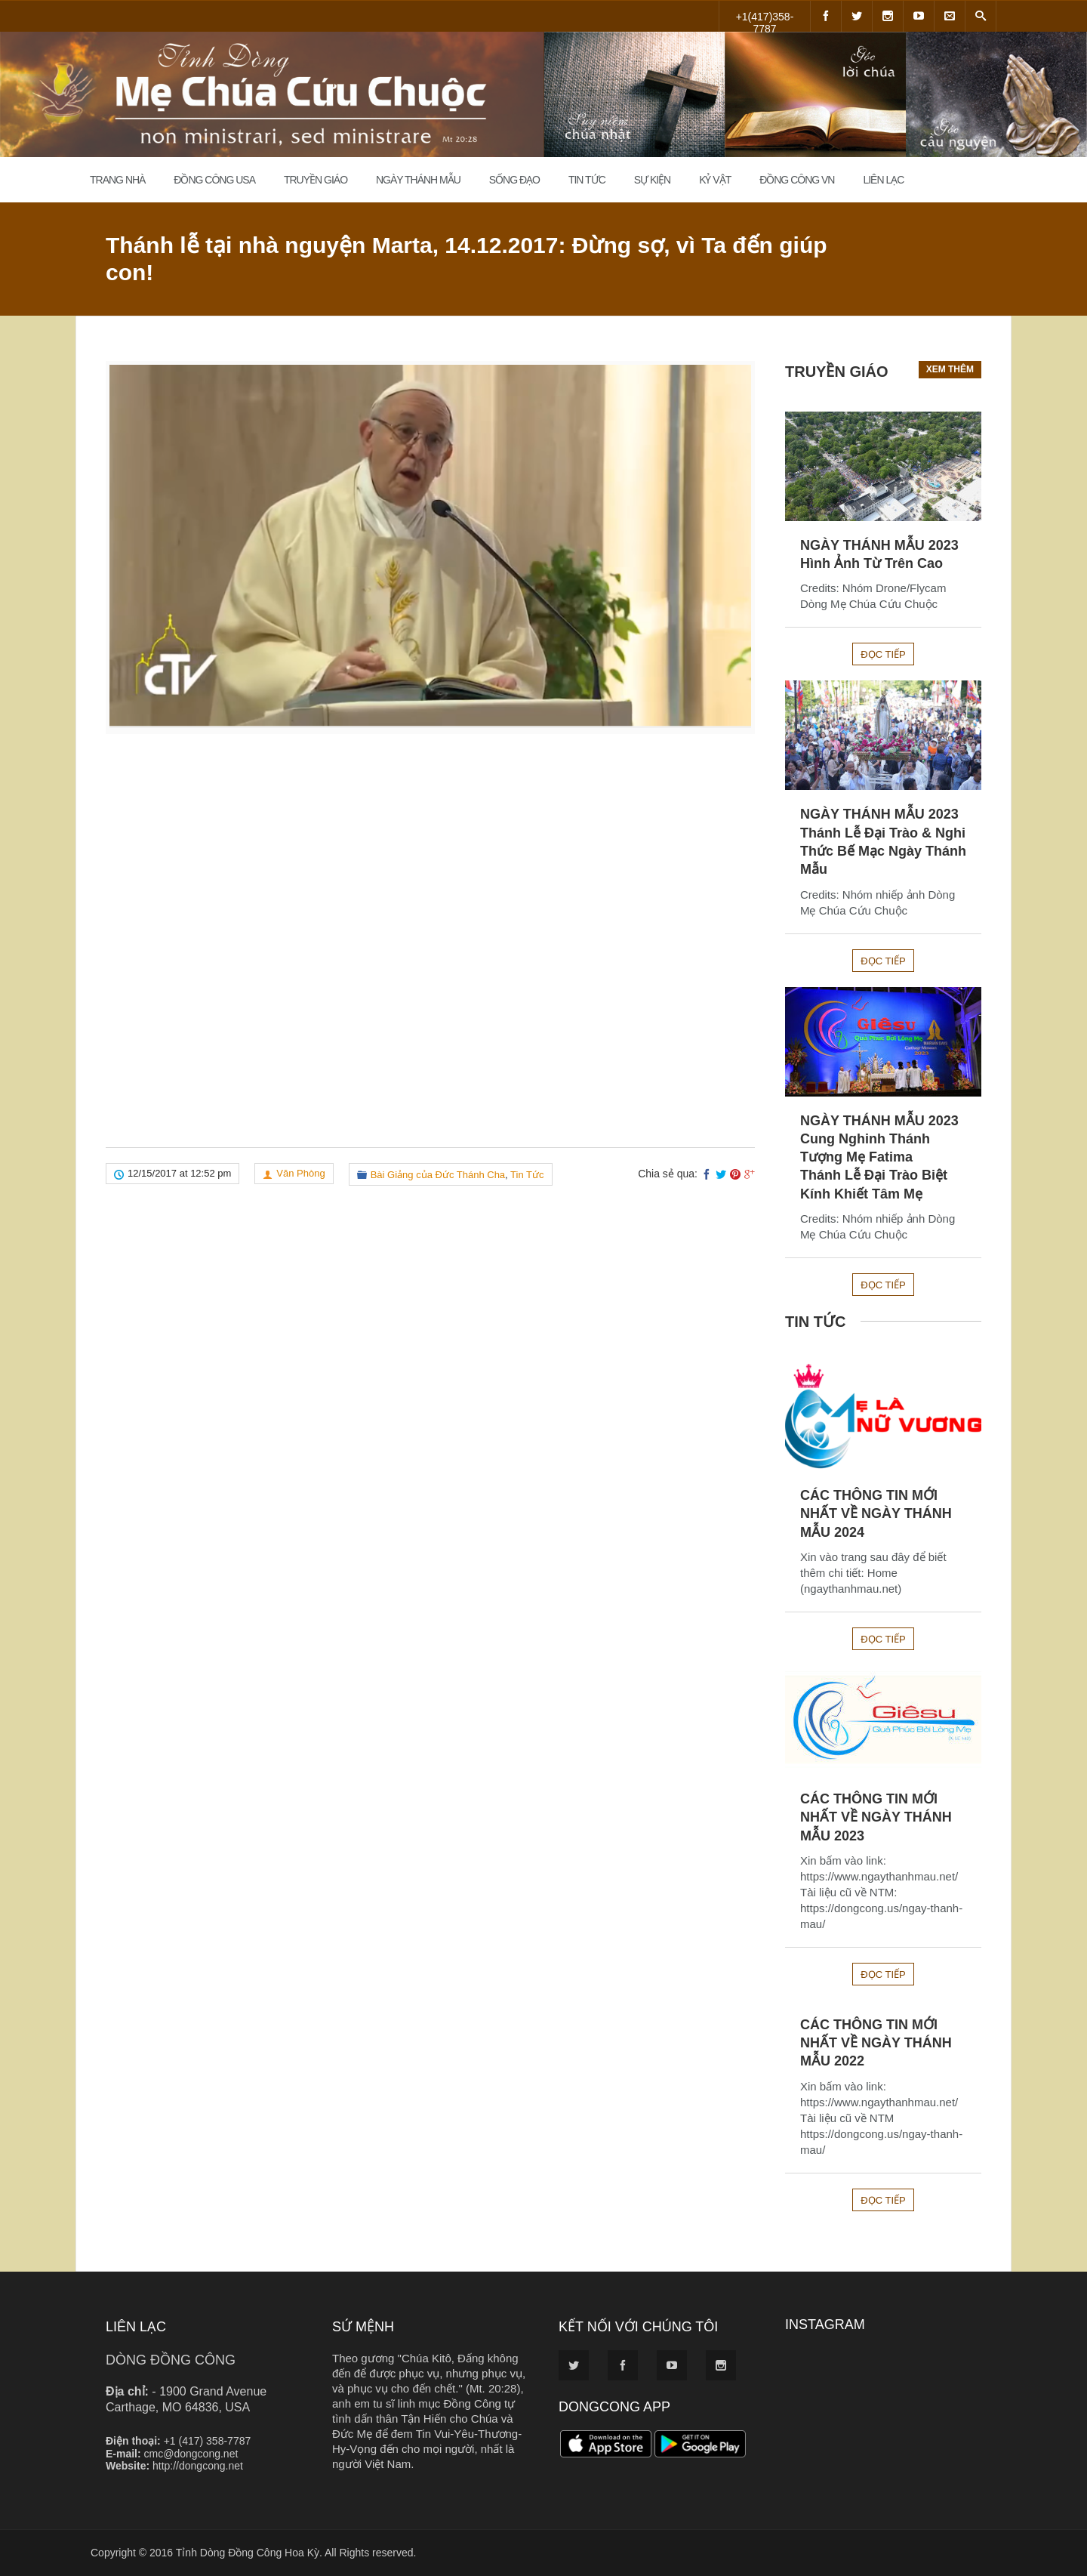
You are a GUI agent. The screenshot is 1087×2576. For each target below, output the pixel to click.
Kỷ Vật (715, 180)
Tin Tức (586, 180)
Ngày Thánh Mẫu (418, 180)
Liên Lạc (883, 180)
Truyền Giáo (315, 180)
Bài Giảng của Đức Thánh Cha (438, 1174)
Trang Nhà (117, 180)
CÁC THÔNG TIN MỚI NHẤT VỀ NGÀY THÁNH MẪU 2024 (876, 1514)
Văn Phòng (300, 1173)
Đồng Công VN (796, 180)
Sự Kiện (652, 180)
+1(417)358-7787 (765, 21)
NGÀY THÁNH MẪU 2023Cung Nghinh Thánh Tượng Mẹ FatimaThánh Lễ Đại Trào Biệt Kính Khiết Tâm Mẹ (879, 1157)
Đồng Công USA (214, 180)
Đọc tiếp (883, 654)
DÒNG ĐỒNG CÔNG (171, 2360)
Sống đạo (514, 180)
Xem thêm (950, 369)
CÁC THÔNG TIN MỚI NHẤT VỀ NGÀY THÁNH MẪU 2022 (876, 2043)
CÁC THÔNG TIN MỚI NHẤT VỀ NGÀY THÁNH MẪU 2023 (876, 1817)
